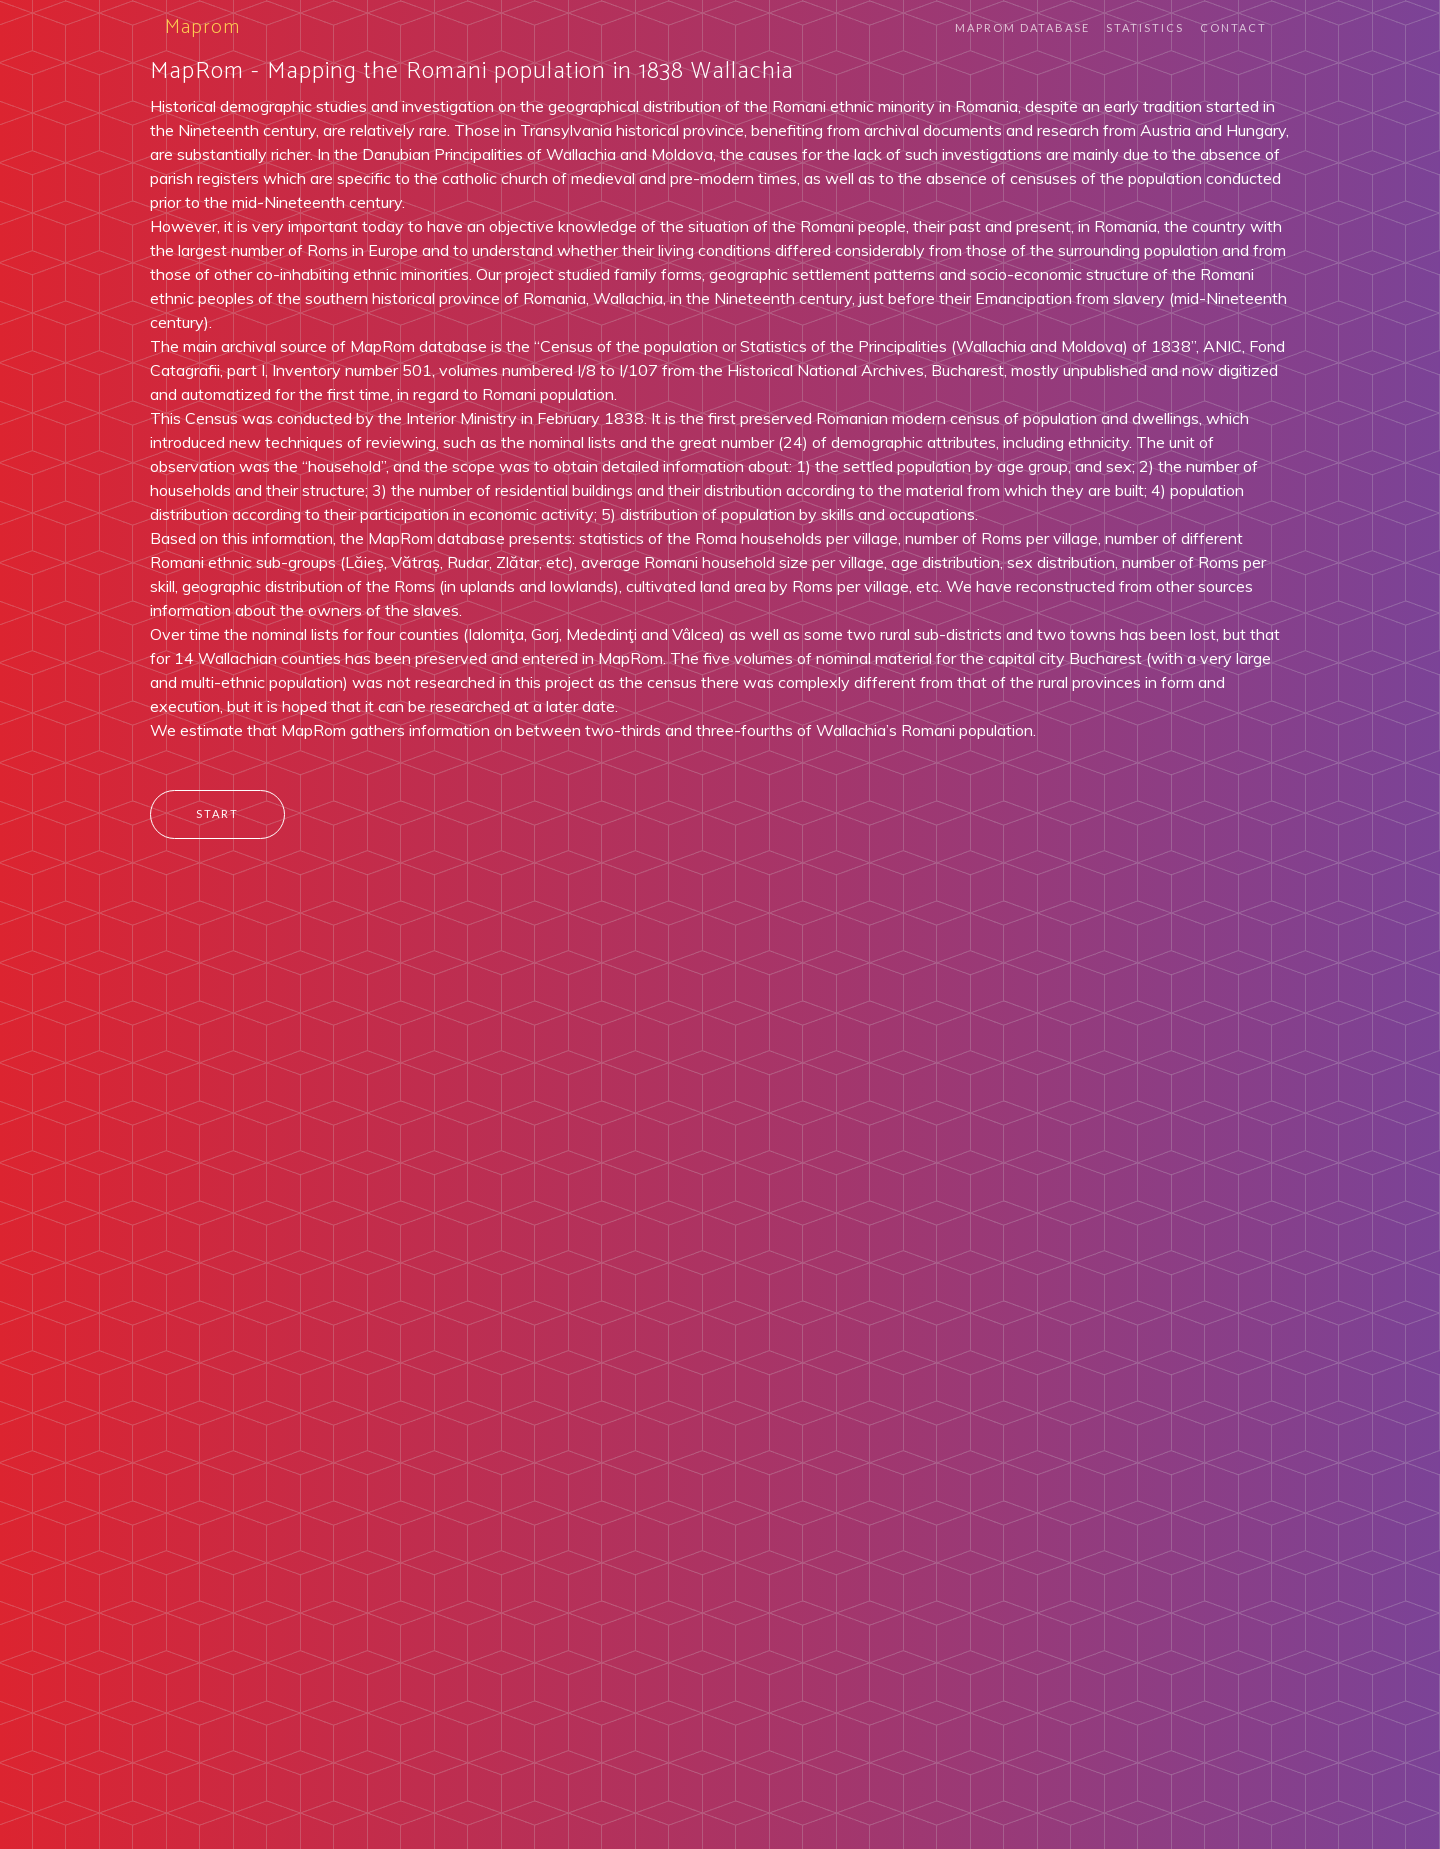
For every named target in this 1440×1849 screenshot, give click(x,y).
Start (217, 813)
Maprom (202, 27)
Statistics (1145, 27)
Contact (1233, 27)
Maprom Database (1022, 27)
